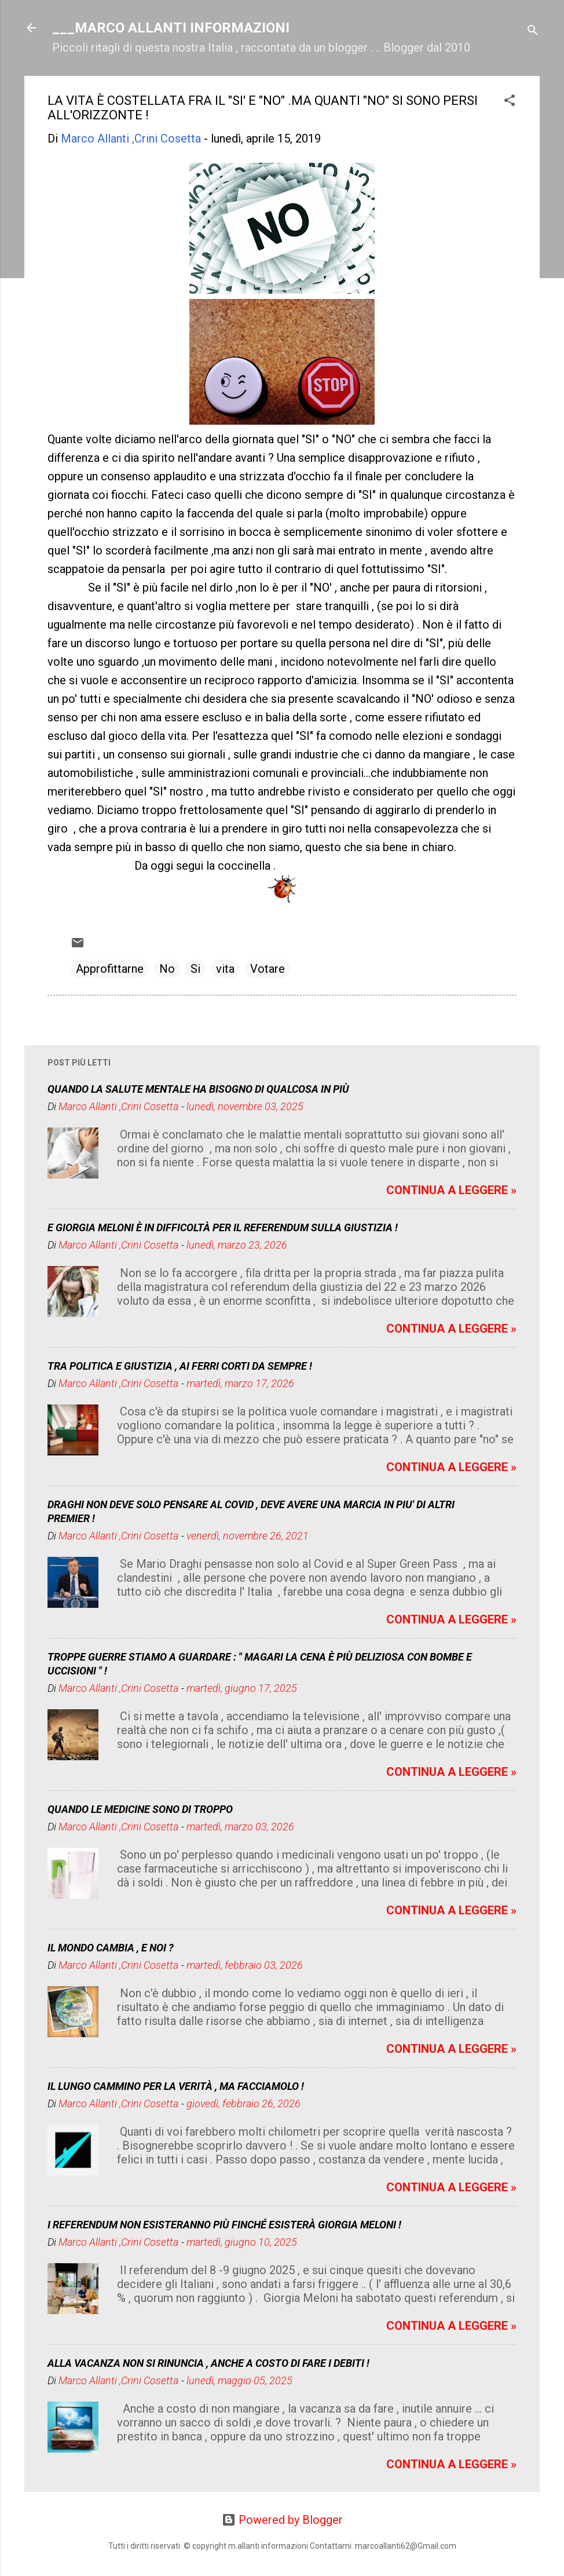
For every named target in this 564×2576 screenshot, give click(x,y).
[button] (510, 101)
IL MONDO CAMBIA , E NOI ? (110, 1948)
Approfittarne (110, 969)
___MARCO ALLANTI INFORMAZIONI (171, 28)
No (167, 969)
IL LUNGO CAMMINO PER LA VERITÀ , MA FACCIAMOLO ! (175, 2086)
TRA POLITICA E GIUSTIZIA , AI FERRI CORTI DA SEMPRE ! (179, 1366)
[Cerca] (533, 31)
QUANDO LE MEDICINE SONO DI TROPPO (140, 1809)
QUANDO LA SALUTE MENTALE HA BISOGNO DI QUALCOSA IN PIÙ (198, 1089)
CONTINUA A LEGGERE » (451, 1190)
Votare (267, 969)
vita (225, 969)
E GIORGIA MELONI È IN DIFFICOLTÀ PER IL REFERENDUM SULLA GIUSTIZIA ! (222, 1227)
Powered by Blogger (282, 2520)
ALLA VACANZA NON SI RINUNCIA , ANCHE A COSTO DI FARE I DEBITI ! (208, 2363)
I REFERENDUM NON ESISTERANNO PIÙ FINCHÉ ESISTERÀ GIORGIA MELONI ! (224, 2225)
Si (195, 969)
